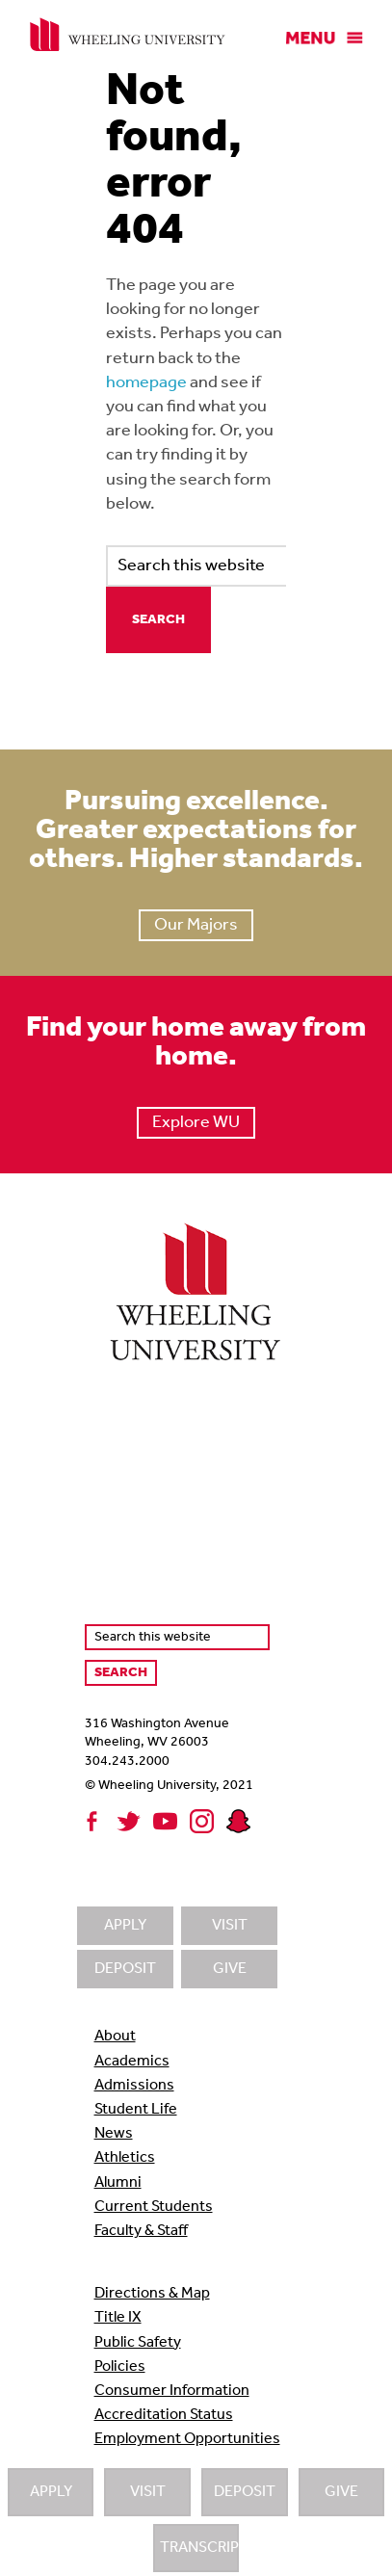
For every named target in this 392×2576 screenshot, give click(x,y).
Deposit (244, 2492)
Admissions (134, 2085)
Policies (119, 2367)
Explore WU (196, 1123)
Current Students (153, 2207)
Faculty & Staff (141, 2231)
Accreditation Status (163, 2415)
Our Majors (196, 925)
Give (341, 2492)
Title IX (118, 2318)
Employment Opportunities (187, 2439)
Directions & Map (152, 2293)
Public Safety (137, 2343)
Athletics (124, 2158)
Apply (51, 2492)
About (115, 2036)
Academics (132, 2061)
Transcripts (200, 2548)
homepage (146, 383)
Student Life (135, 2109)
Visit (148, 2492)
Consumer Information (171, 2391)
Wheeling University (127, 34)
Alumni (118, 2183)
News (113, 2134)
